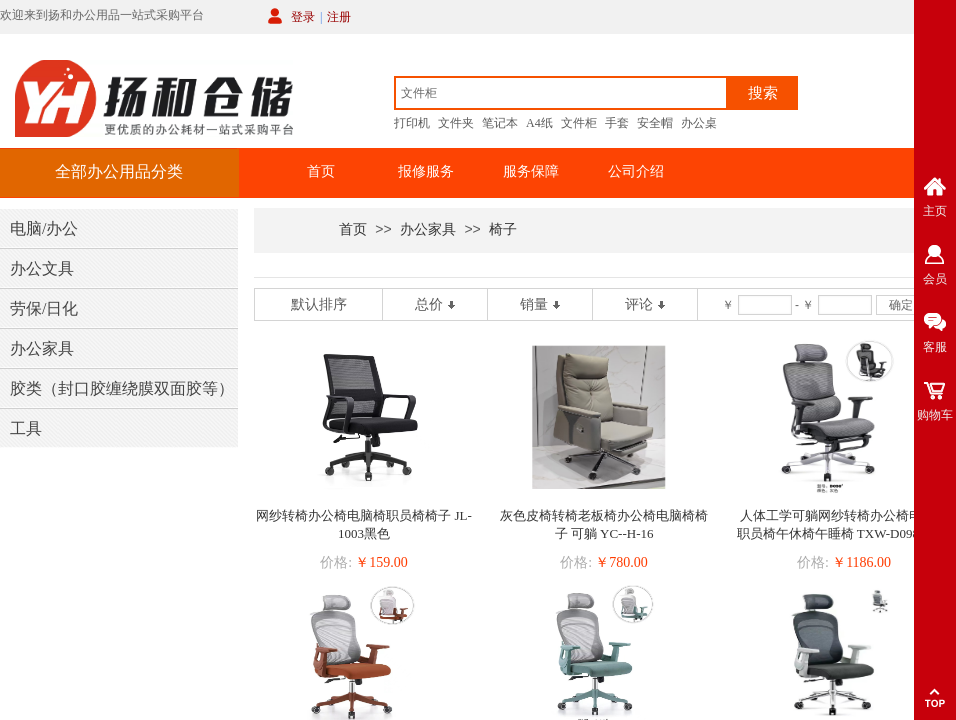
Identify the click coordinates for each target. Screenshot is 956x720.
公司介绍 (636, 171)
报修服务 (426, 171)
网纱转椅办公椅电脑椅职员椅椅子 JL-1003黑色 (364, 524)
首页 (321, 171)
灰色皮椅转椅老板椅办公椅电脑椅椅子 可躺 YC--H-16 (604, 524)
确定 (901, 305)
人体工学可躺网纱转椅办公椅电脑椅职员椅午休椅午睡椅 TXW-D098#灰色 (844, 524)
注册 (339, 17)
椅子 (503, 229)
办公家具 (428, 229)
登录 (303, 17)
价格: (336, 562)
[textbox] (561, 93)
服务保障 (531, 171)
